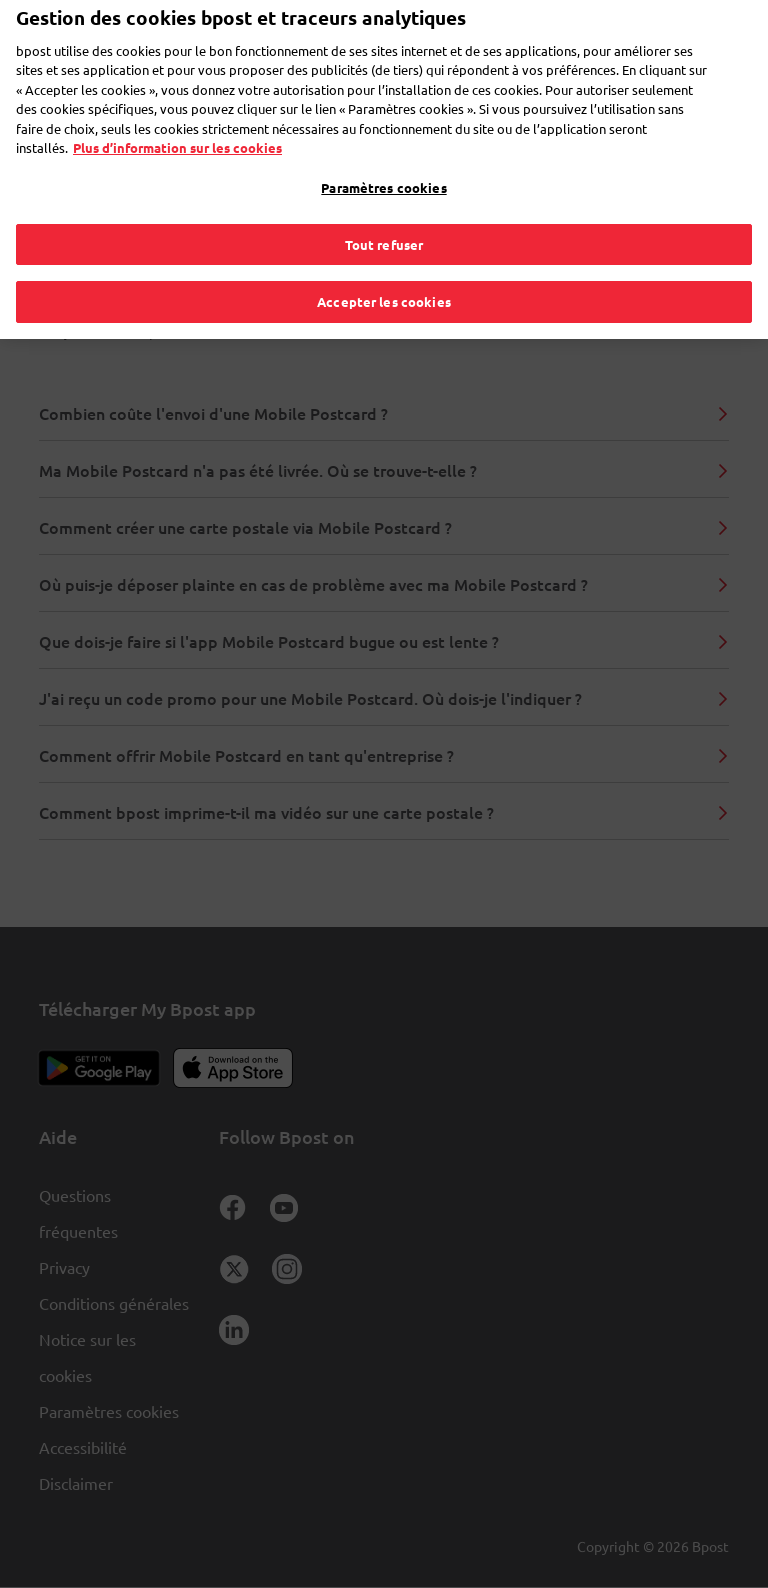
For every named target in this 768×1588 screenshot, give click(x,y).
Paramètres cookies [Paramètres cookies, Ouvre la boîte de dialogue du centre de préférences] (383, 155)
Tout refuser (384, 211)
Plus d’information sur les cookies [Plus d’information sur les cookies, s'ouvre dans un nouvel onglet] (177, 115)
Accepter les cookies (384, 269)
